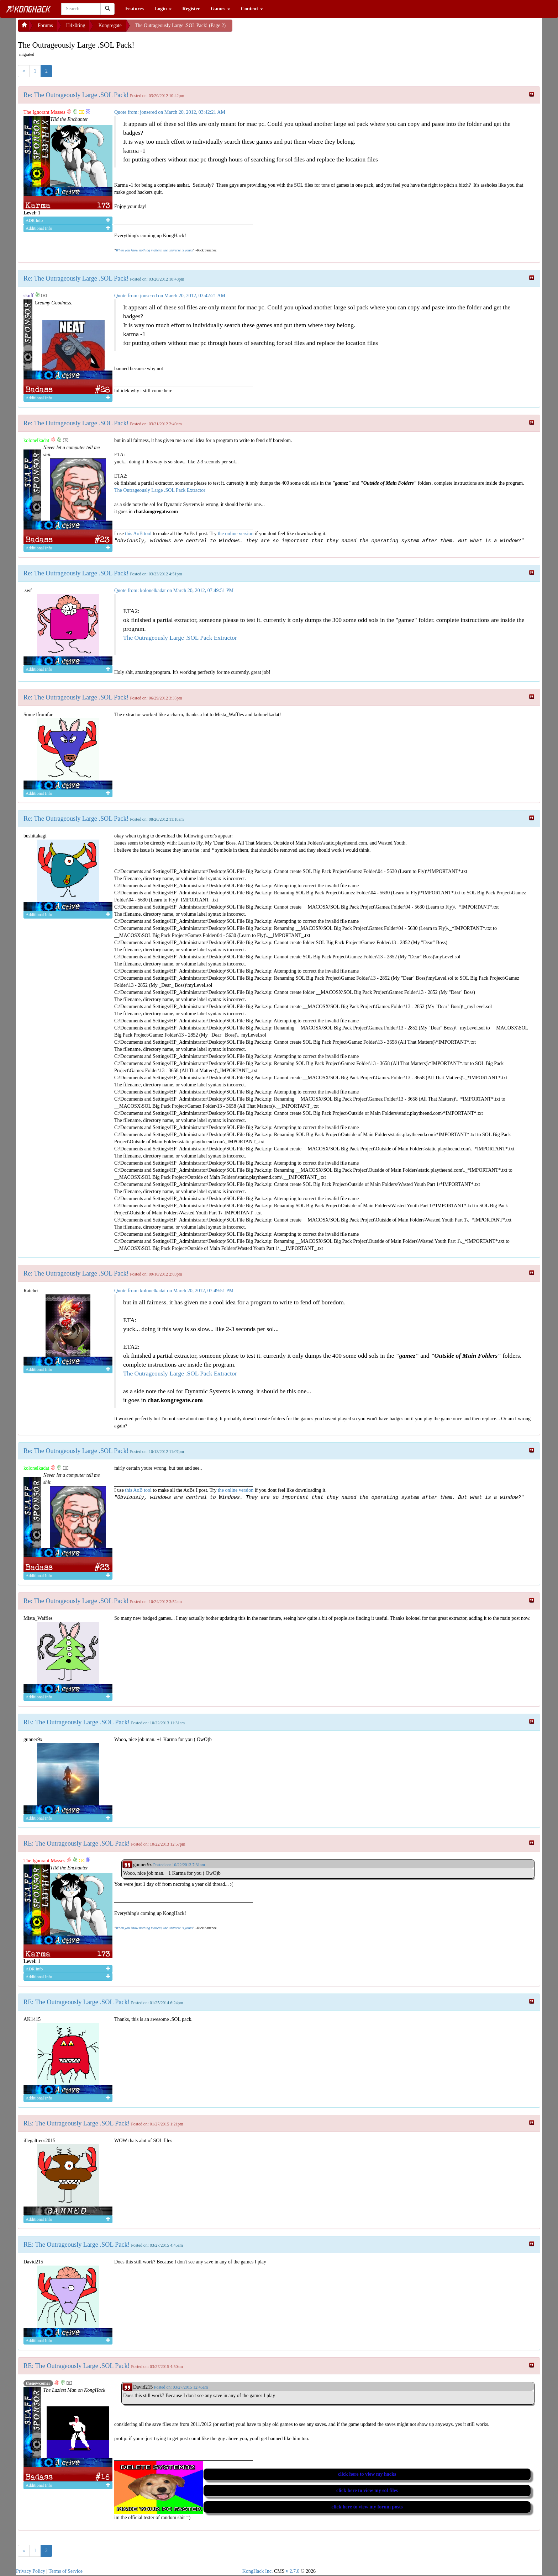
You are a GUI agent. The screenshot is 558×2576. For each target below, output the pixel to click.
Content (252, 8)
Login (163, 8)
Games (220, 8)
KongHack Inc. (257, 2571)
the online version (236, 533)
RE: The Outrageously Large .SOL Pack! (76, 1722)
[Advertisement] (289, 28)
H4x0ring (75, 25)
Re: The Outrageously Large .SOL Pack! (76, 95)
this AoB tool (138, 533)
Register (191, 8)
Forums (45, 25)
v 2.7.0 (293, 2571)
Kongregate (109, 25)
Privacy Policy (30, 2571)
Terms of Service (66, 2571)
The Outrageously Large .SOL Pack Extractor (159, 490)
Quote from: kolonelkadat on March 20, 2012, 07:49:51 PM (173, 590)
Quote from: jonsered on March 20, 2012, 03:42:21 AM (169, 112)
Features (134, 8)
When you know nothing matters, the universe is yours (154, 250)
